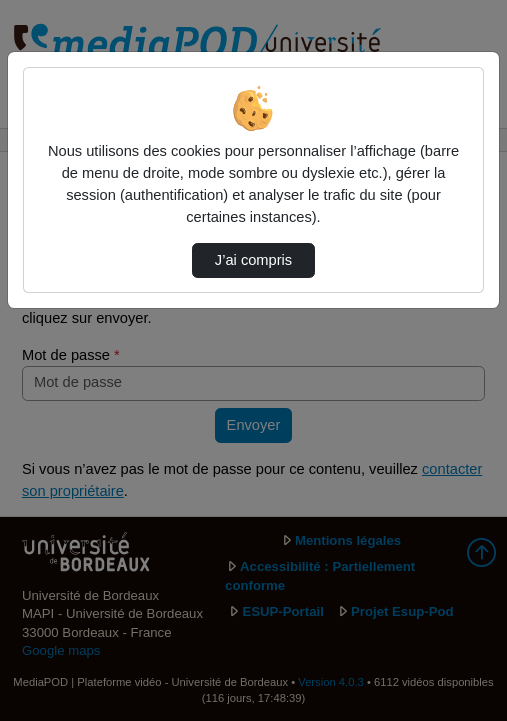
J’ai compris (253, 260)
